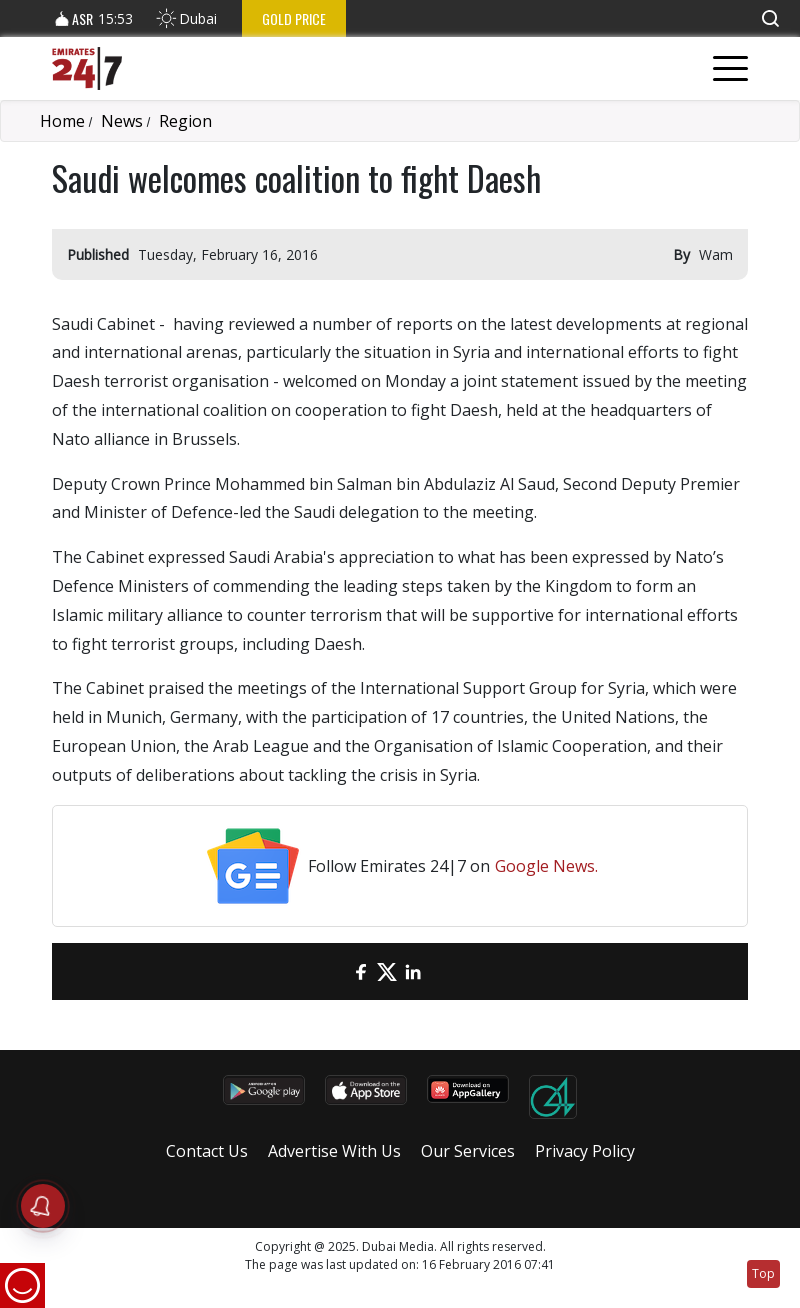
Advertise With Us (334, 1151)
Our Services (468, 1151)
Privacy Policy (585, 1151)
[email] (335, 971)
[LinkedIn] (413, 971)
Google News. (546, 866)
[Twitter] (387, 971)
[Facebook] (361, 971)
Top (763, 1273)
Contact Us (207, 1151)
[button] (770, 18)
